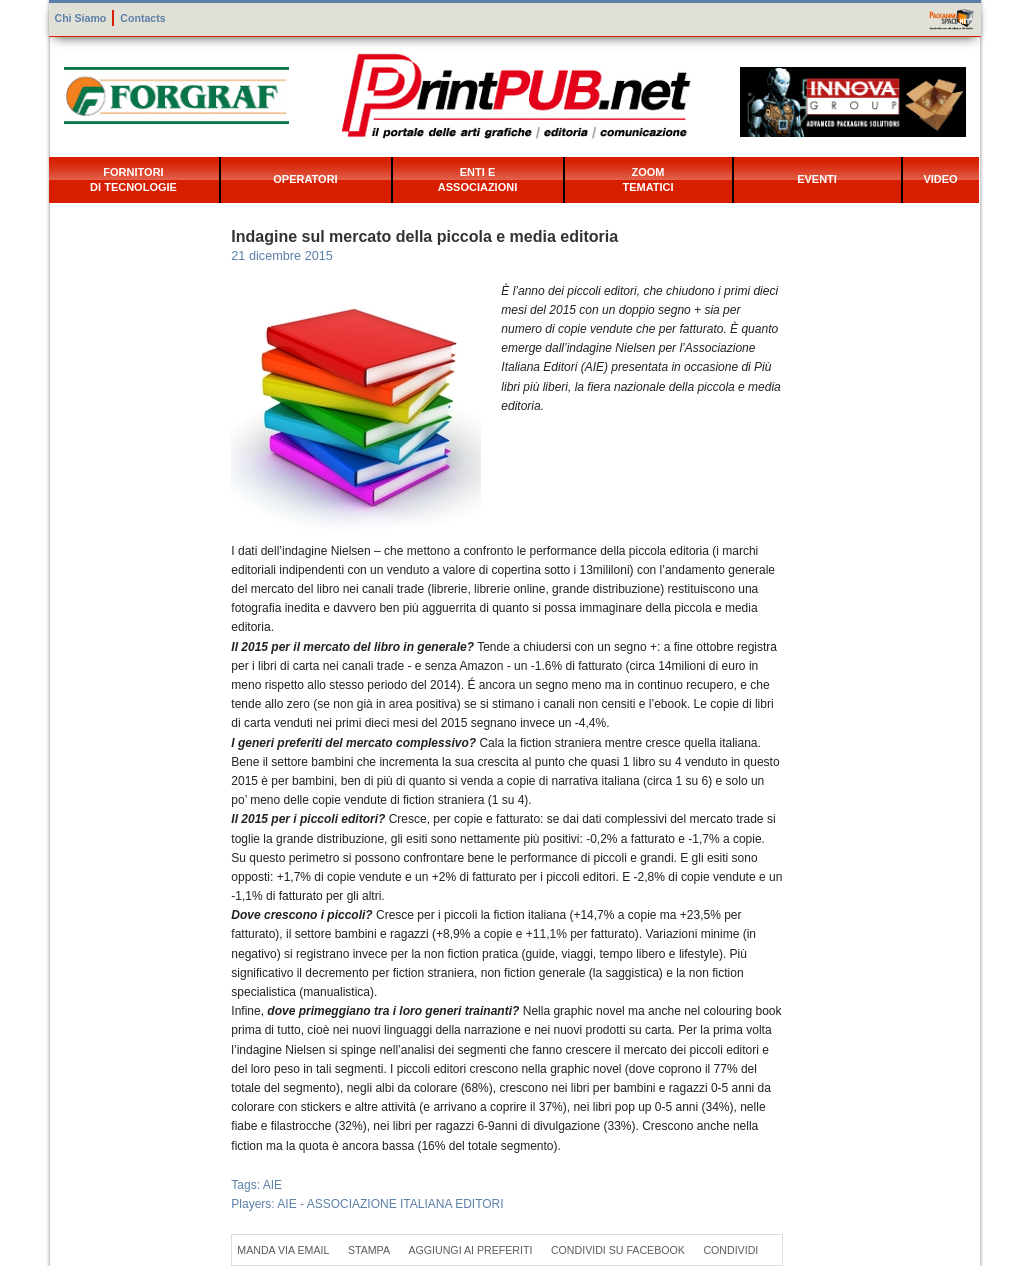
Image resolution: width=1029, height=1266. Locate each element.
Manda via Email (283, 1250)
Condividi (730, 1250)
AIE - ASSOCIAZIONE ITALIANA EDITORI (390, 1204)
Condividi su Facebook (618, 1250)
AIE (272, 1185)
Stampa (369, 1250)
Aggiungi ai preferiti (470, 1250)
